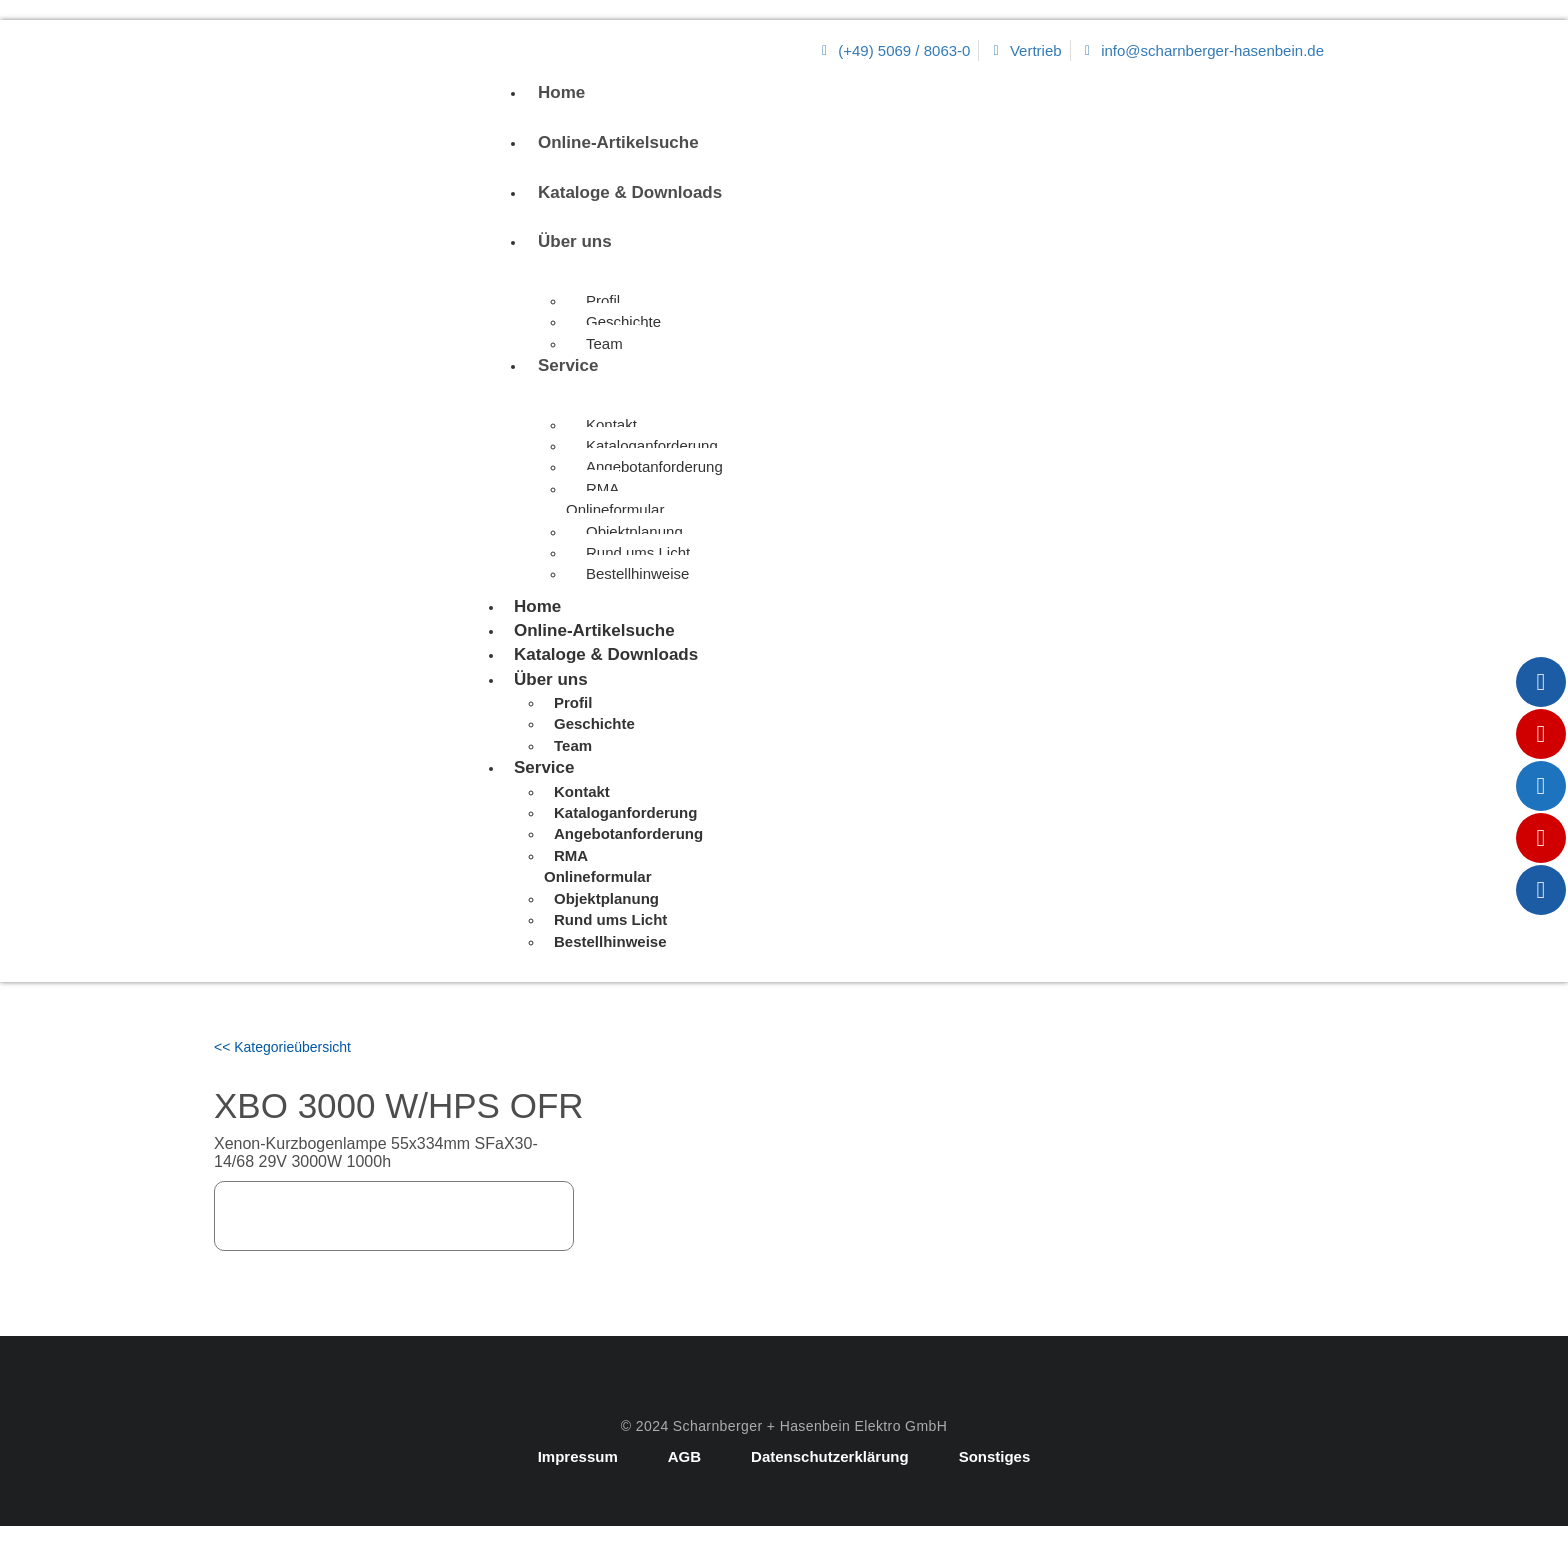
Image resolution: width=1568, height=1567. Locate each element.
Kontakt (611, 424)
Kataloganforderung (652, 445)
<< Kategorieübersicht (282, 1047)
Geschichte (623, 321)
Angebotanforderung (654, 466)
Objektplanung (634, 531)
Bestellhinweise (637, 573)
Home (561, 92)
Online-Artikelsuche (618, 142)
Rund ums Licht (638, 552)
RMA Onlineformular (615, 499)
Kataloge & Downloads (630, 192)
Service (568, 365)
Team (604, 343)
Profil (603, 300)
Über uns (575, 241)
